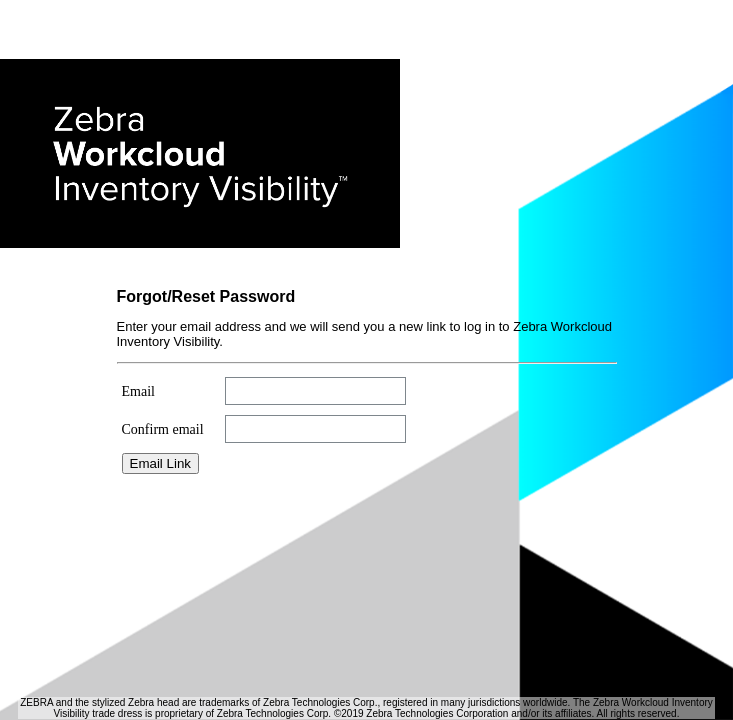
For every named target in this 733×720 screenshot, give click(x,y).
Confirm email (163, 429)
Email (138, 391)
